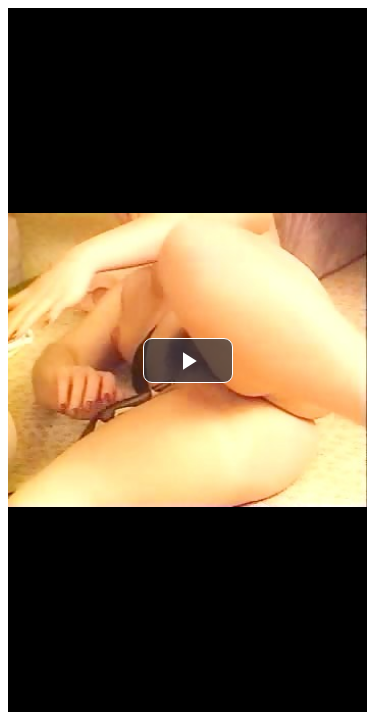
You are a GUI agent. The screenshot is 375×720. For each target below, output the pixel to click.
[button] (188, 360)
